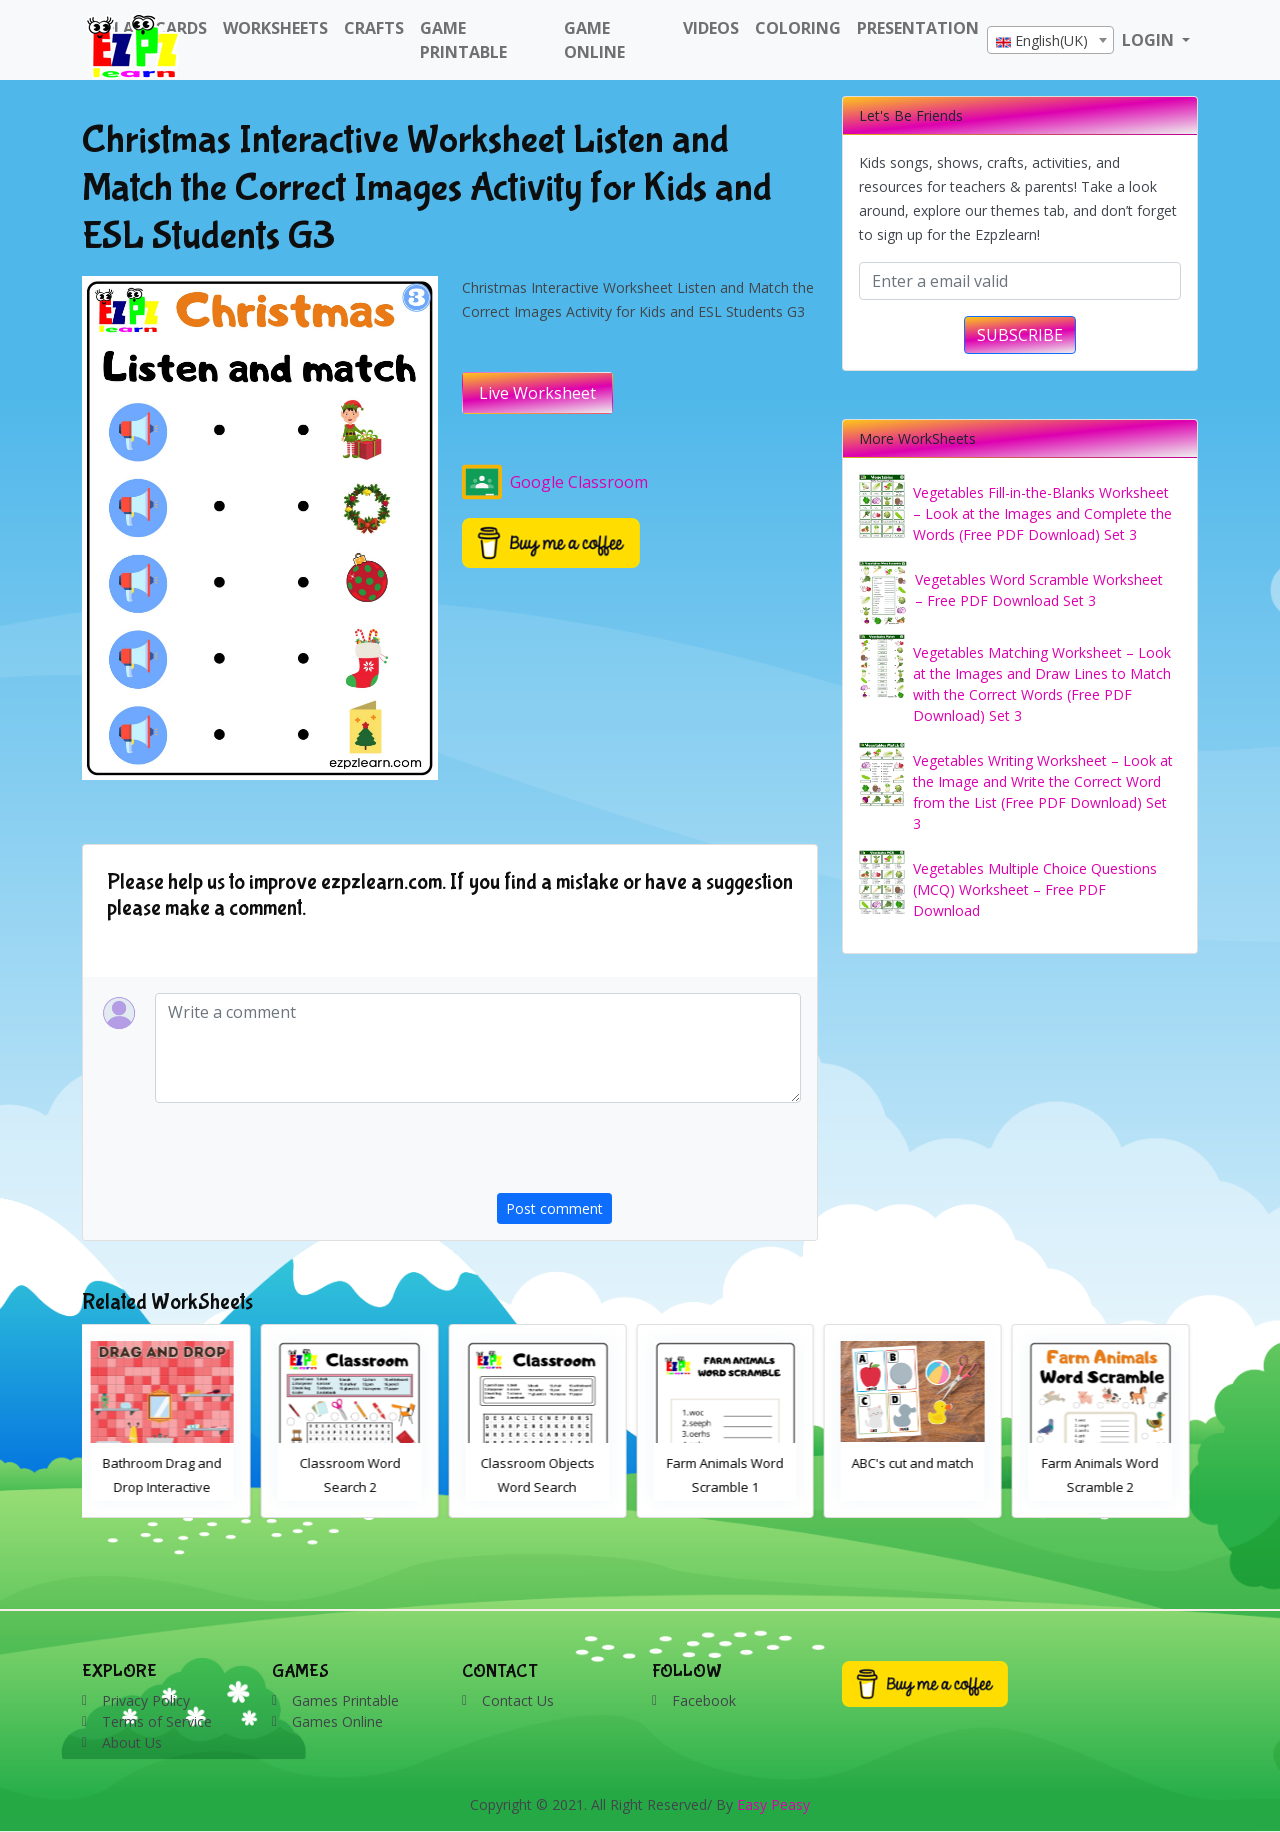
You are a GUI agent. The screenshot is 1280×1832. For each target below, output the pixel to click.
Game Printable (463, 40)
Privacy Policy (146, 1700)
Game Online (594, 40)
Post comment (554, 1208)
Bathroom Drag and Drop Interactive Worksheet (171, 1487)
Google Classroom (555, 482)
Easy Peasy (773, 1804)
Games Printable (345, 1700)
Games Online (337, 1721)
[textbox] (1050, 41)
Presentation (918, 28)
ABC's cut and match (922, 1463)
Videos (711, 28)
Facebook (704, 1700)
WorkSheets (275, 28)
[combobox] (1050, 40)
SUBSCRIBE (1020, 335)
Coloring (798, 28)
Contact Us (518, 1700)
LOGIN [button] (1150, 40)
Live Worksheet (537, 393)
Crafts (374, 28)
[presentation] (649, 1154)
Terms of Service (157, 1721)
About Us (132, 1742)
